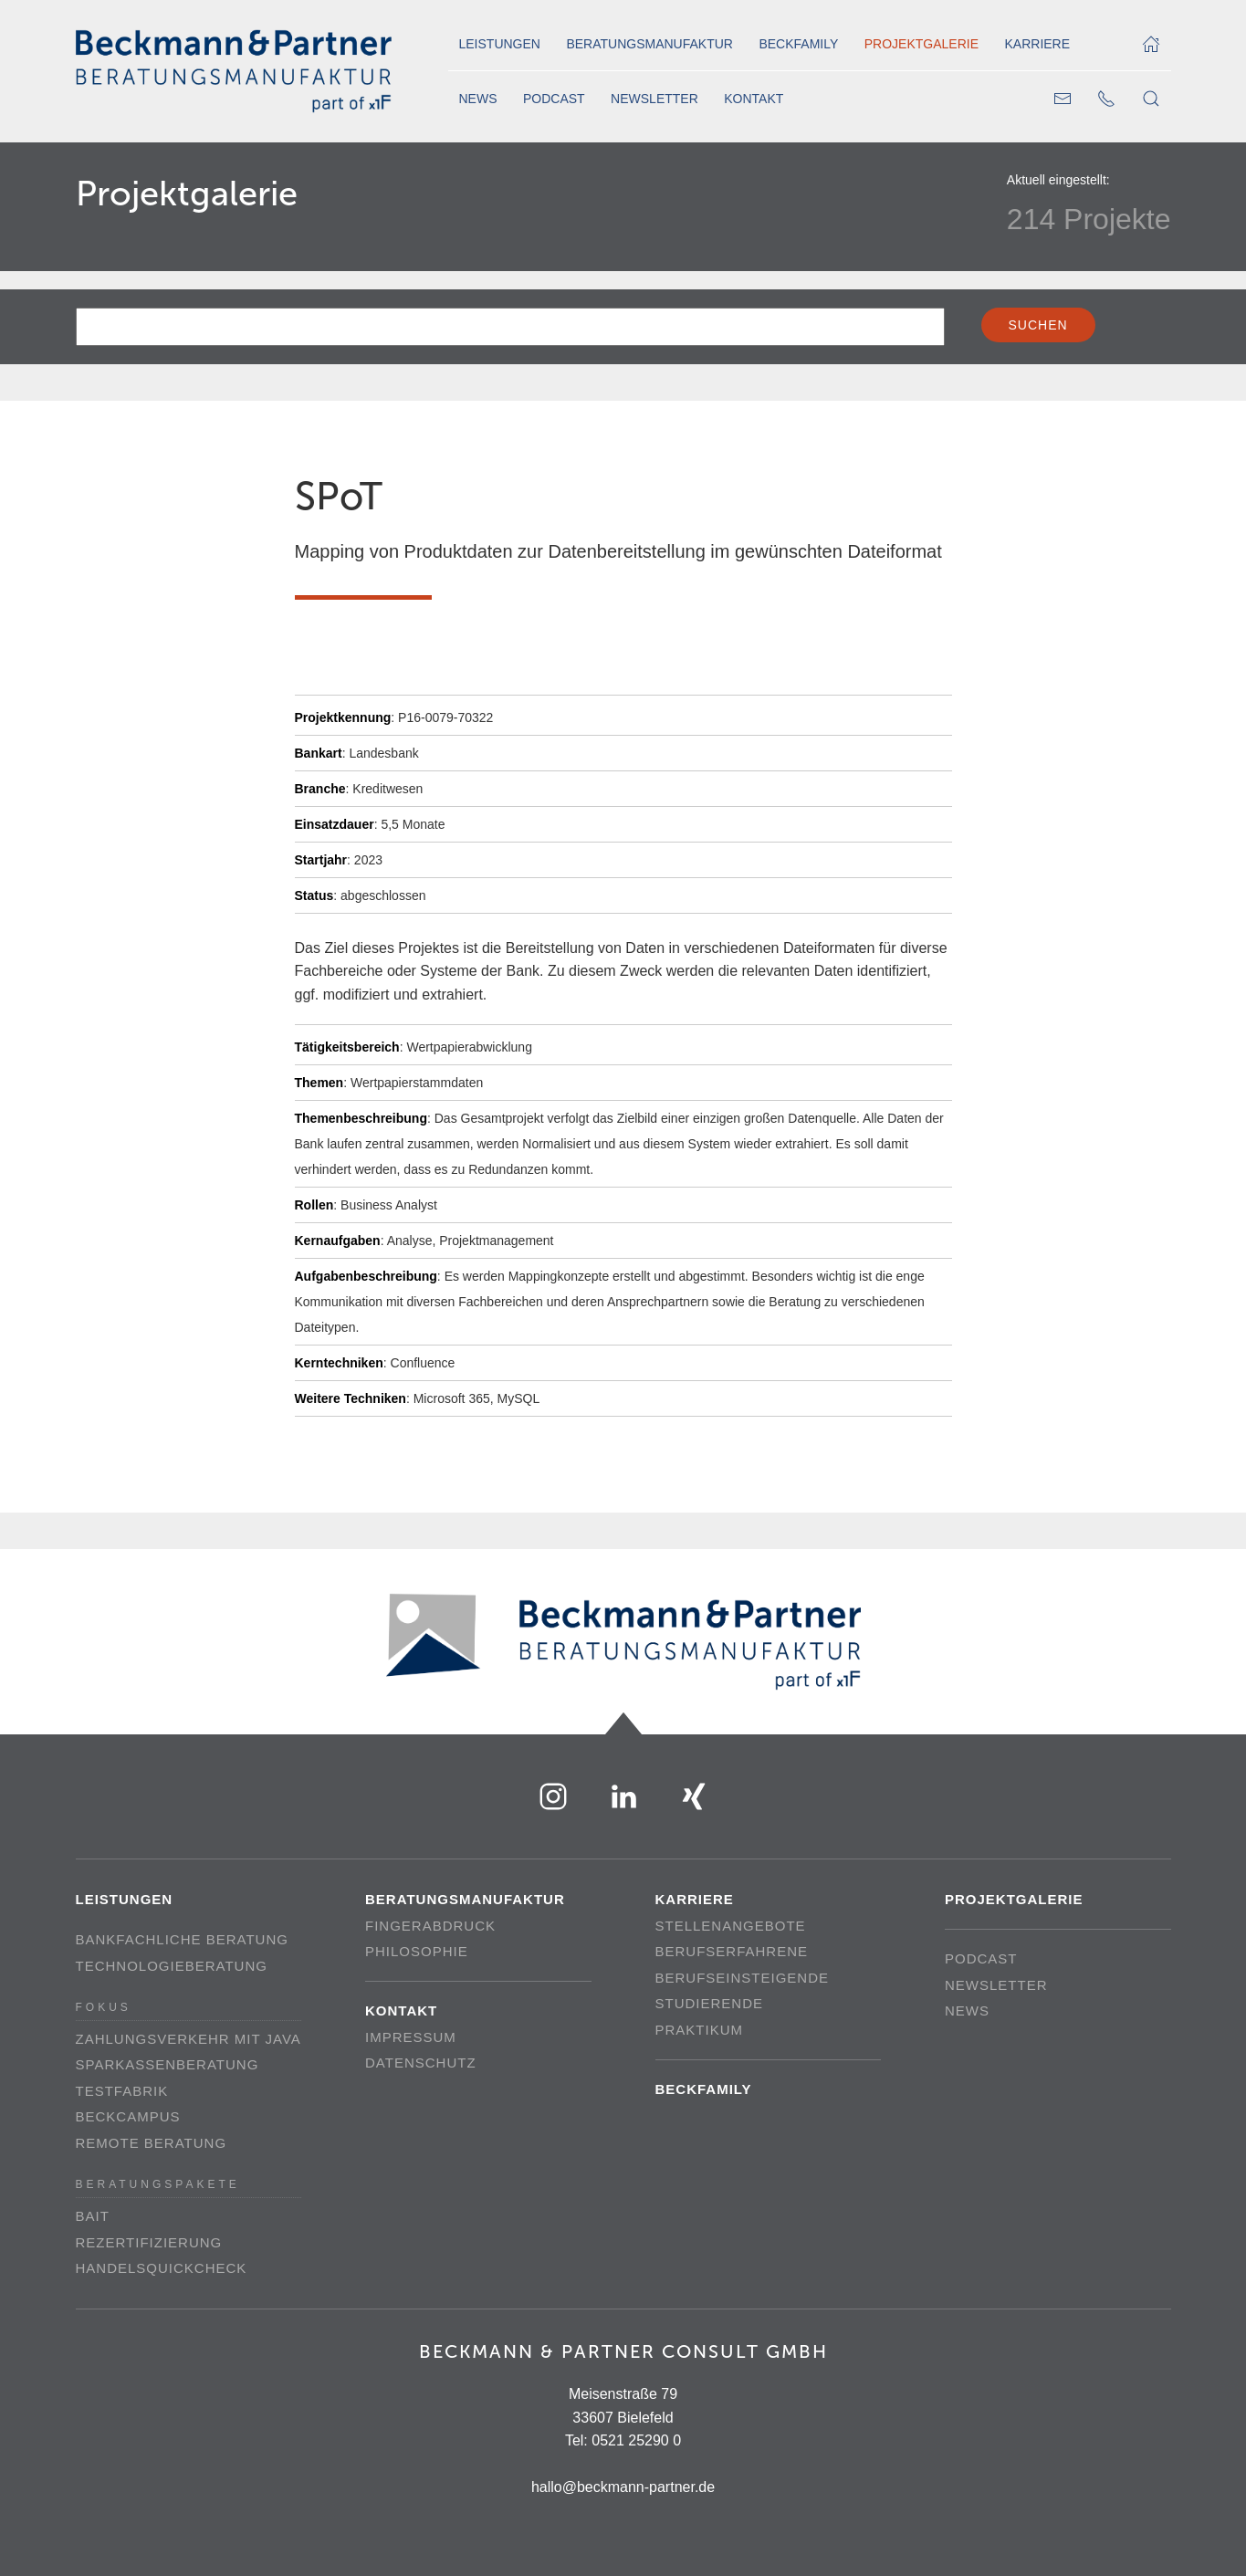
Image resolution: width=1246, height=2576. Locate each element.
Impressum (410, 2037)
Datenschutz (420, 2062)
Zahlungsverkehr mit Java (188, 2039)
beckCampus (128, 2116)
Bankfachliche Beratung (182, 1939)
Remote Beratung (151, 2143)
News (478, 98)
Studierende (709, 2003)
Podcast (554, 98)
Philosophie (416, 1951)
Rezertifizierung (149, 2242)
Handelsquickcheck (161, 2268)
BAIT (93, 2216)
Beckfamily (798, 44)
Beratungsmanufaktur (649, 44)
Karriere (1037, 44)
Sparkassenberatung (167, 2064)
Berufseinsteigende (742, 1977)
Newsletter (654, 98)
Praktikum (699, 2029)
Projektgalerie (921, 44)
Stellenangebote (730, 1925)
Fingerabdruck (430, 1925)
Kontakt (753, 98)
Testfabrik (122, 2091)
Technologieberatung (171, 1966)
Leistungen (499, 44)
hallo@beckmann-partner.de (623, 2487)
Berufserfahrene (732, 1951)
